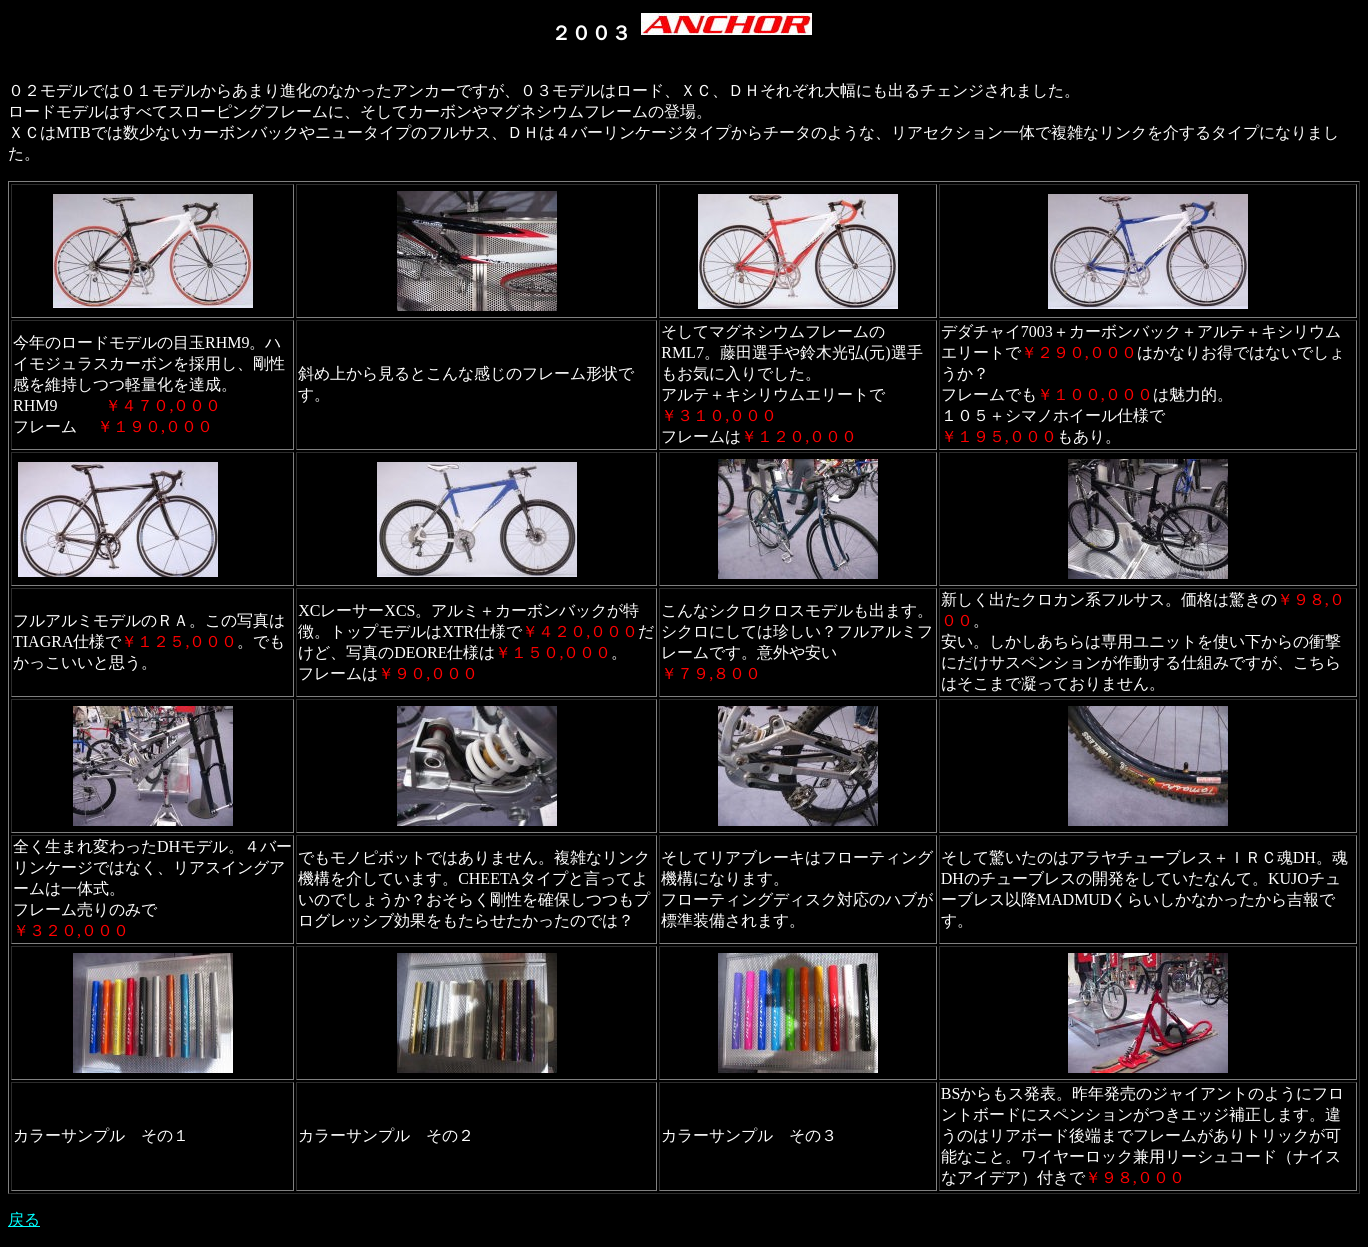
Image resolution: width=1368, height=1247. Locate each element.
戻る (24, 1219)
